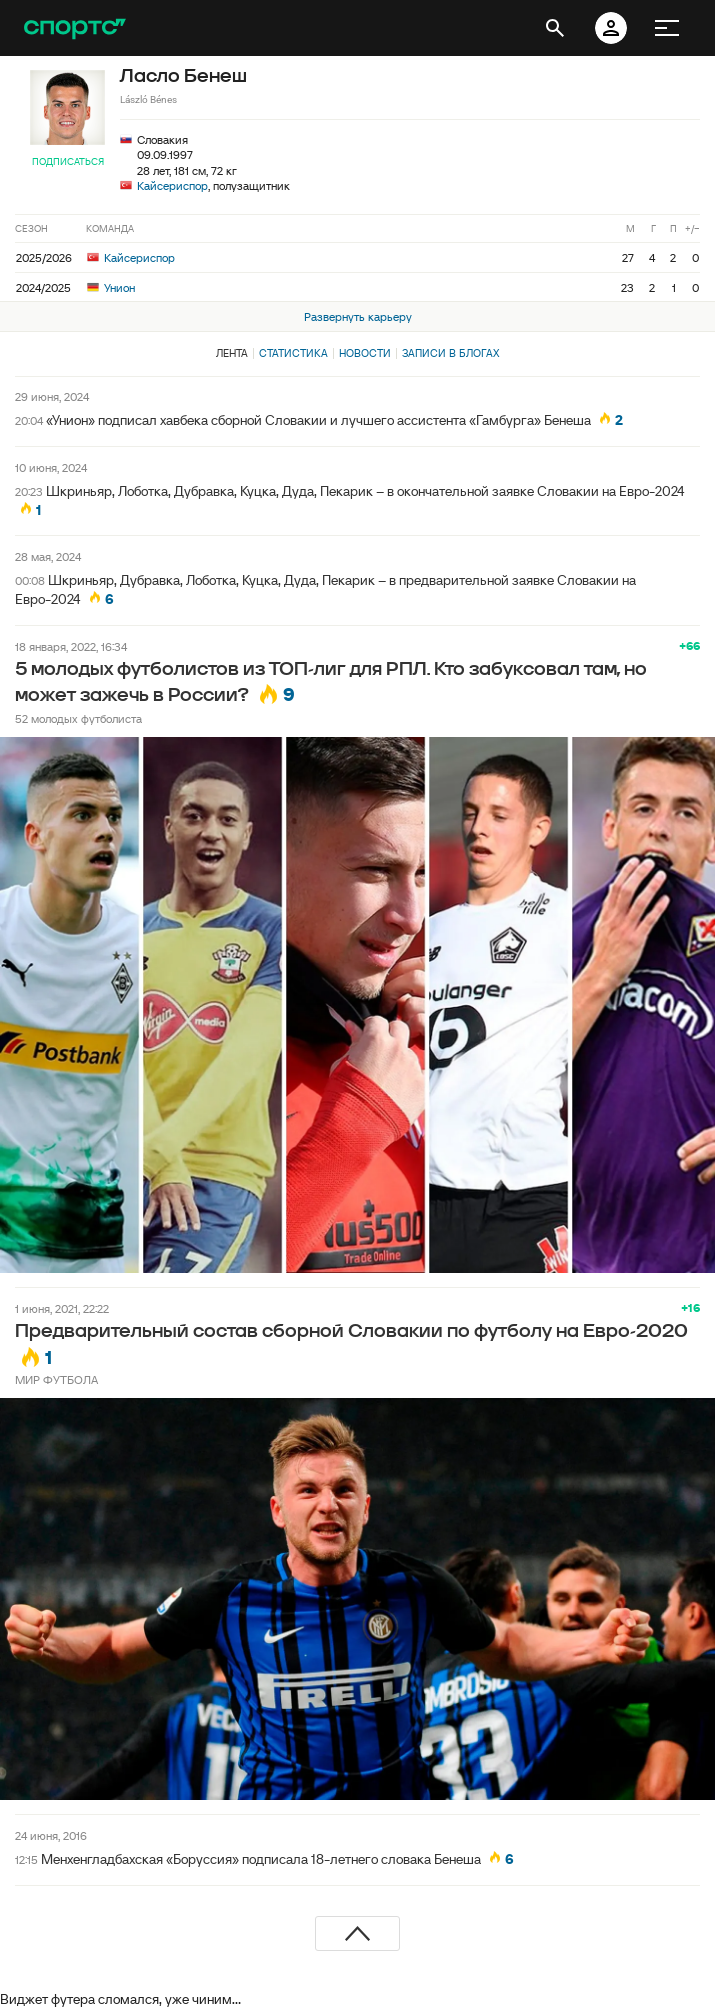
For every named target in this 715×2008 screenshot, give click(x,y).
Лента (232, 353)
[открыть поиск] (555, 28)
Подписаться (68, 161)
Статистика (293, 353)
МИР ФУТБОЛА (56, 1379)
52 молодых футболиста (78, 718)
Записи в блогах (450, 353)
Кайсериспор (172, 185)
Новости (365, 353)
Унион (111, 287)
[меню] (667, 28)
